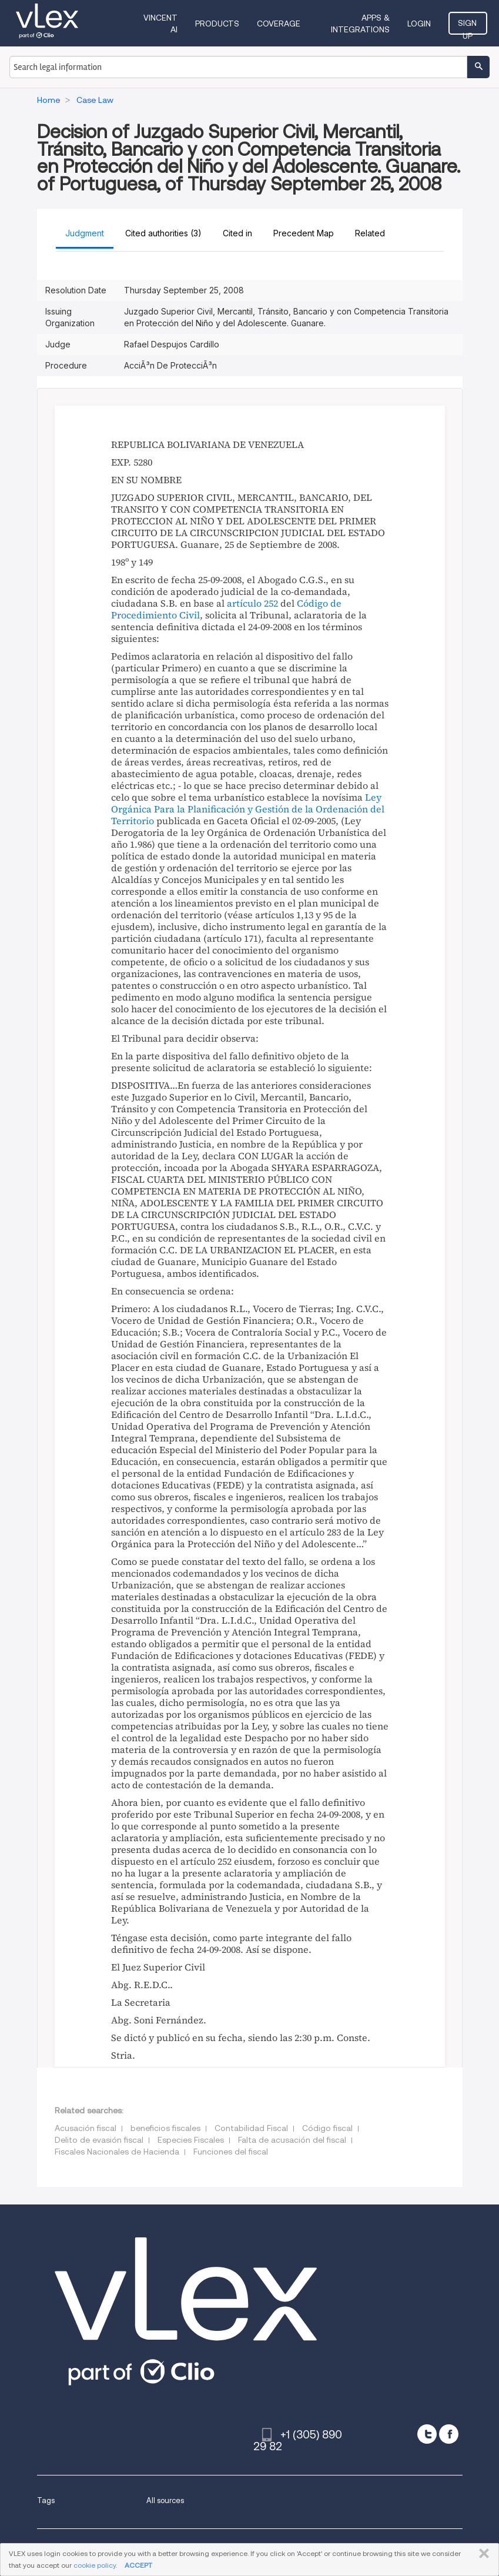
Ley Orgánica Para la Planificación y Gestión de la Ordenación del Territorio (247, 809)
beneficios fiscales (165, 2128)
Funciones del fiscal (230, 2151)
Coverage (278, 23)
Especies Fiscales (191, 2140)
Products (217, 23)
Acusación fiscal (85, 2128)
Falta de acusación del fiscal (292, 2140)
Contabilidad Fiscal (251, 2128)
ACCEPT (138, 2565)
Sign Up (467, 26)
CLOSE (482, 2554)
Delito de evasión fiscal (99, 2140)
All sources (165, 2500)
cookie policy (94, 2565)
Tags (46, 2500)
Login (419, 23)
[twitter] (427, 2434)
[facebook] (448, 2434)
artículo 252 (252, 603)
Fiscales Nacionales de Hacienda (117, 2151)
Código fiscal (327, 2128)
